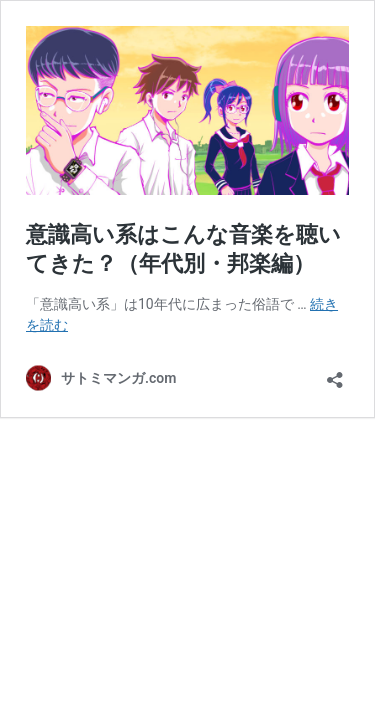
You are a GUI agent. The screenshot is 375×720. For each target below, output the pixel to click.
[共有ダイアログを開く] (335, 373)
